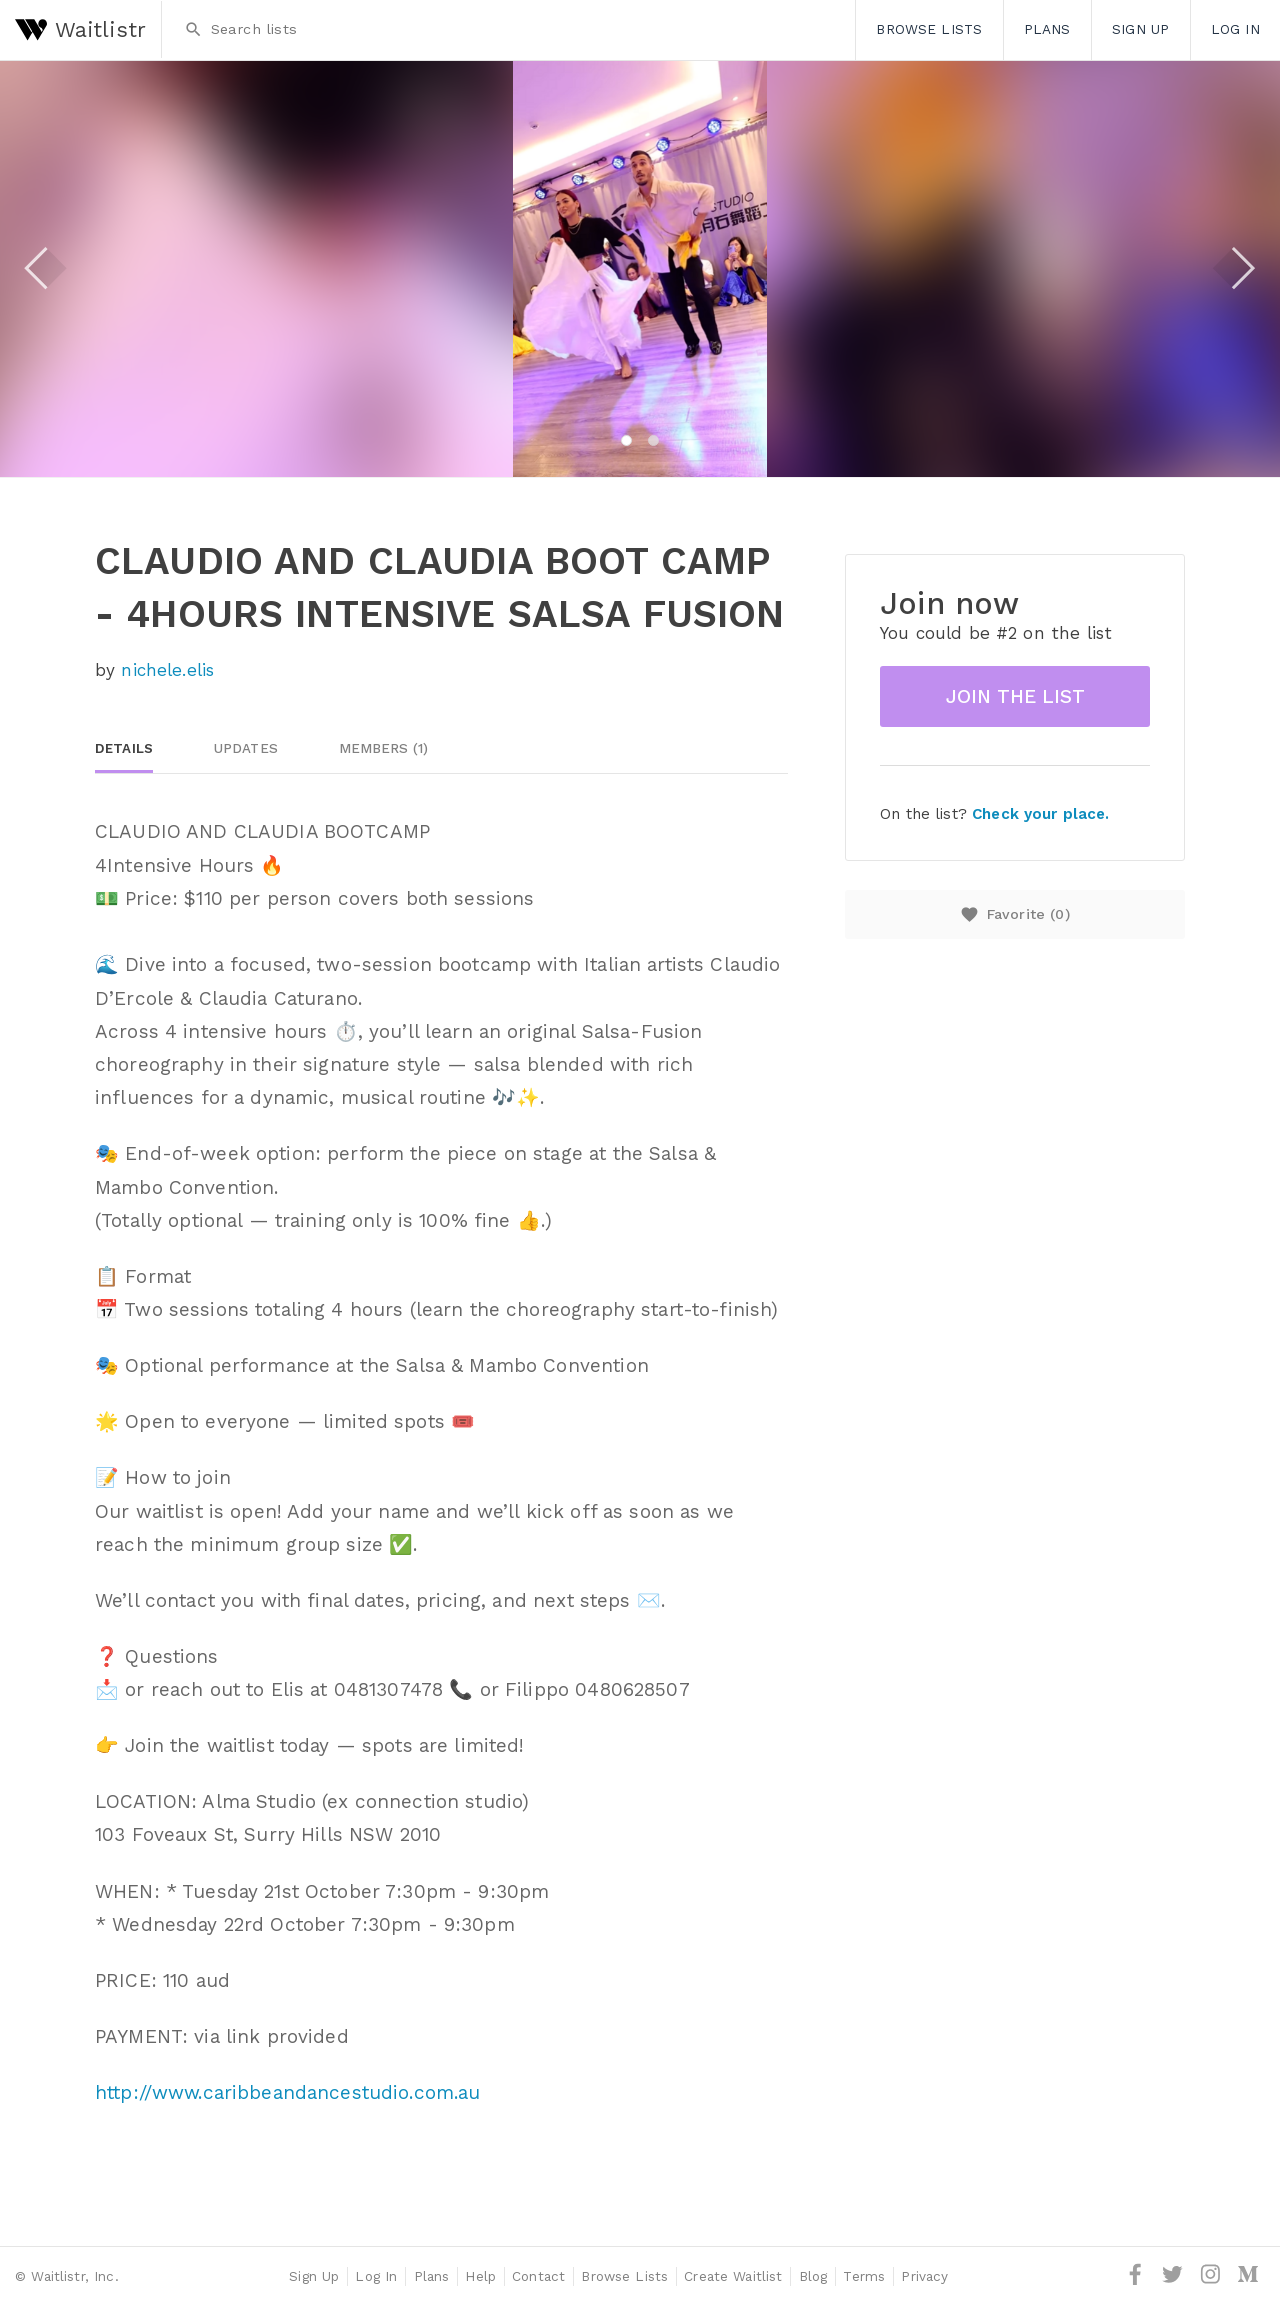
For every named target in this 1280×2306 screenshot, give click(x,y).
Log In (1235, 29)
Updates (246, 748)
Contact (538, 2276)
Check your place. (1040, 814)
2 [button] (653, 440)
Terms (864, 2276)
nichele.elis (167, 670)
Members (384, 748)
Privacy (924, 2276)
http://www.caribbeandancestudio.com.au (288, 2092)
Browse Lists (929, 29)
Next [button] (1234, 268)
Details (124, 748)
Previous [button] (45, 268)
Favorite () (1014, 914)
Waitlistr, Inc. (74, 2276)
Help (480, 2276)
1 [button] (626, 440)
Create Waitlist (733, 2276)
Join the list (1015, 696)
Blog (813, 2276)
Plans (1047, 29)
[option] (640, 269)
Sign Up (1140, 29)
